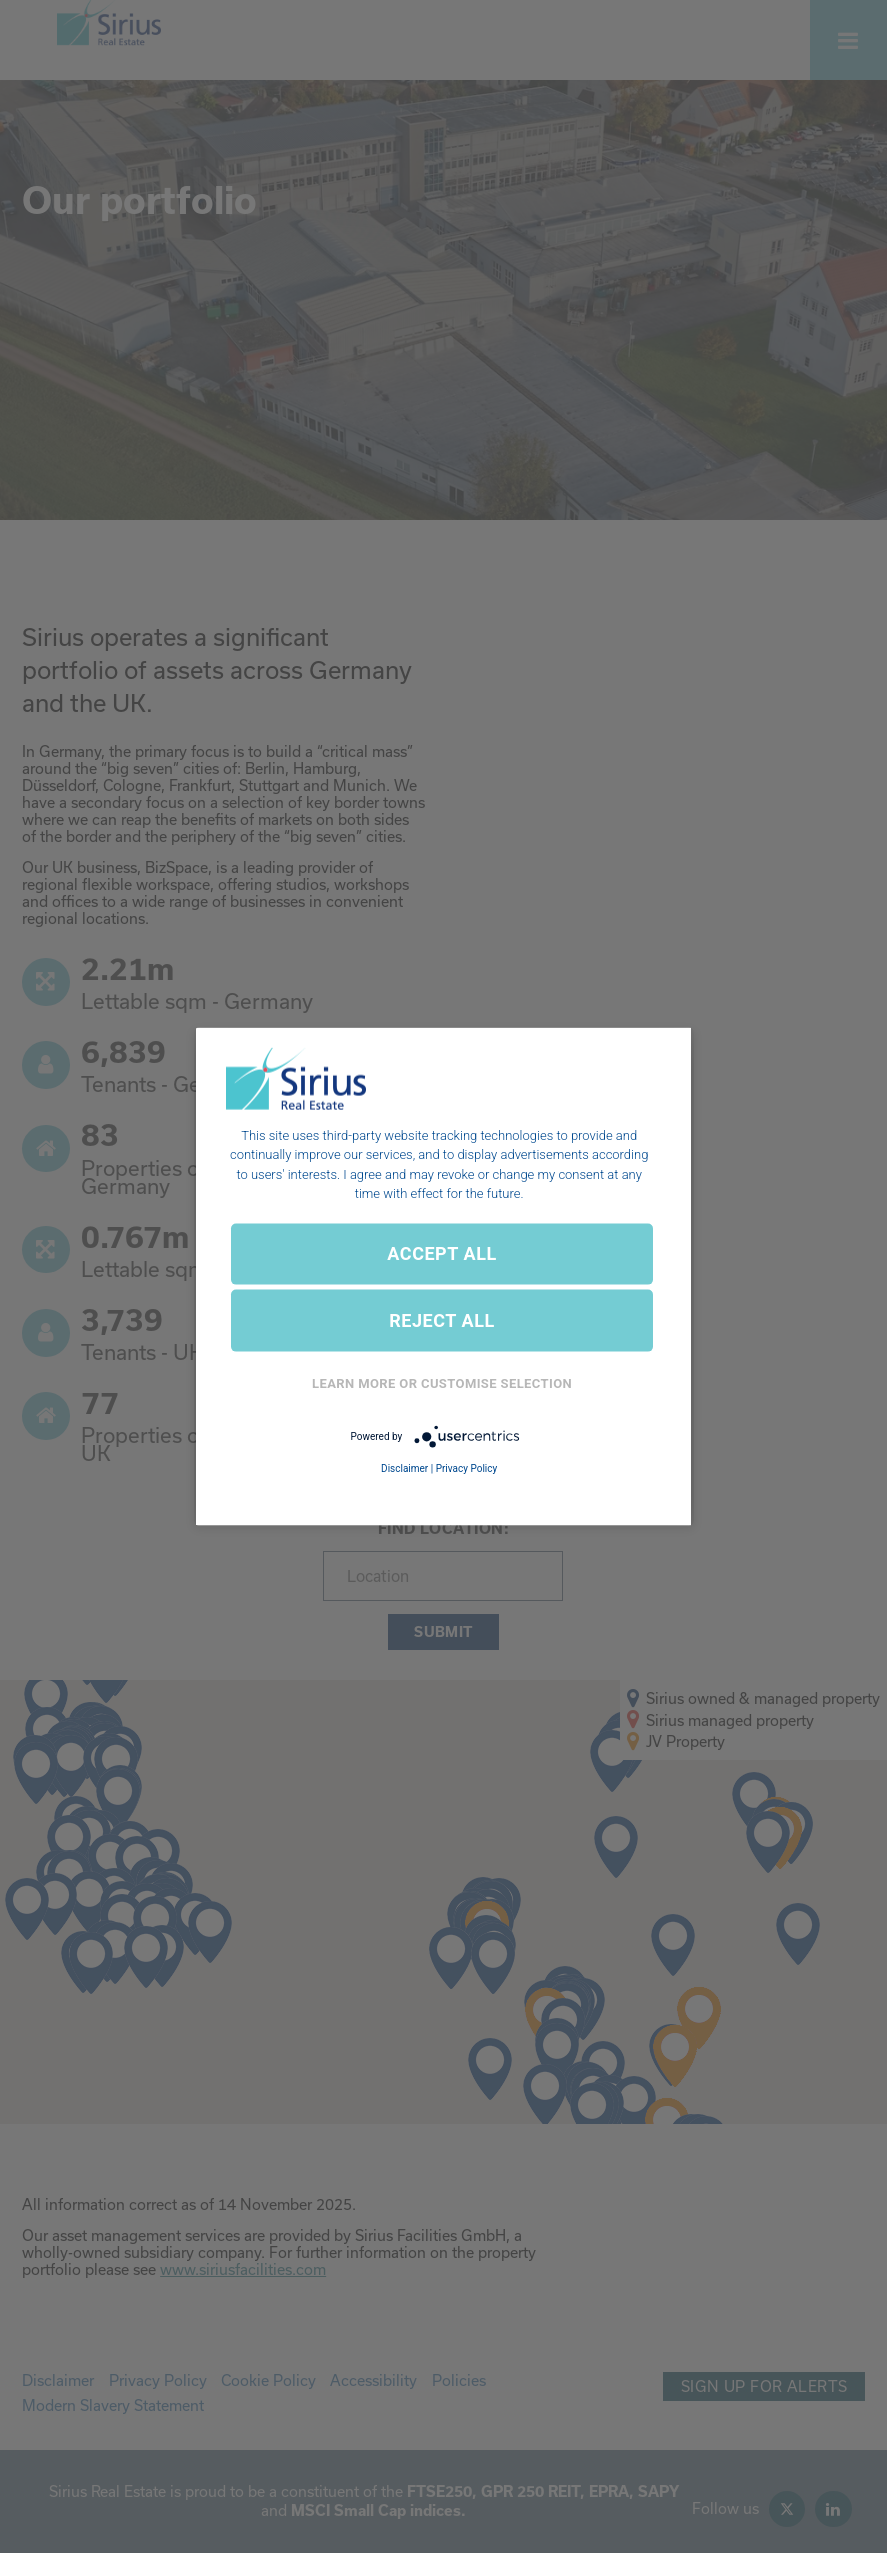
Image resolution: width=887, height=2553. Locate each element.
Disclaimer (404, 1468)
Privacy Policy (467, 1468)
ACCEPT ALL (441, 1253)
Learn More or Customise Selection (442, 1383)
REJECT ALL (442, 1320)
